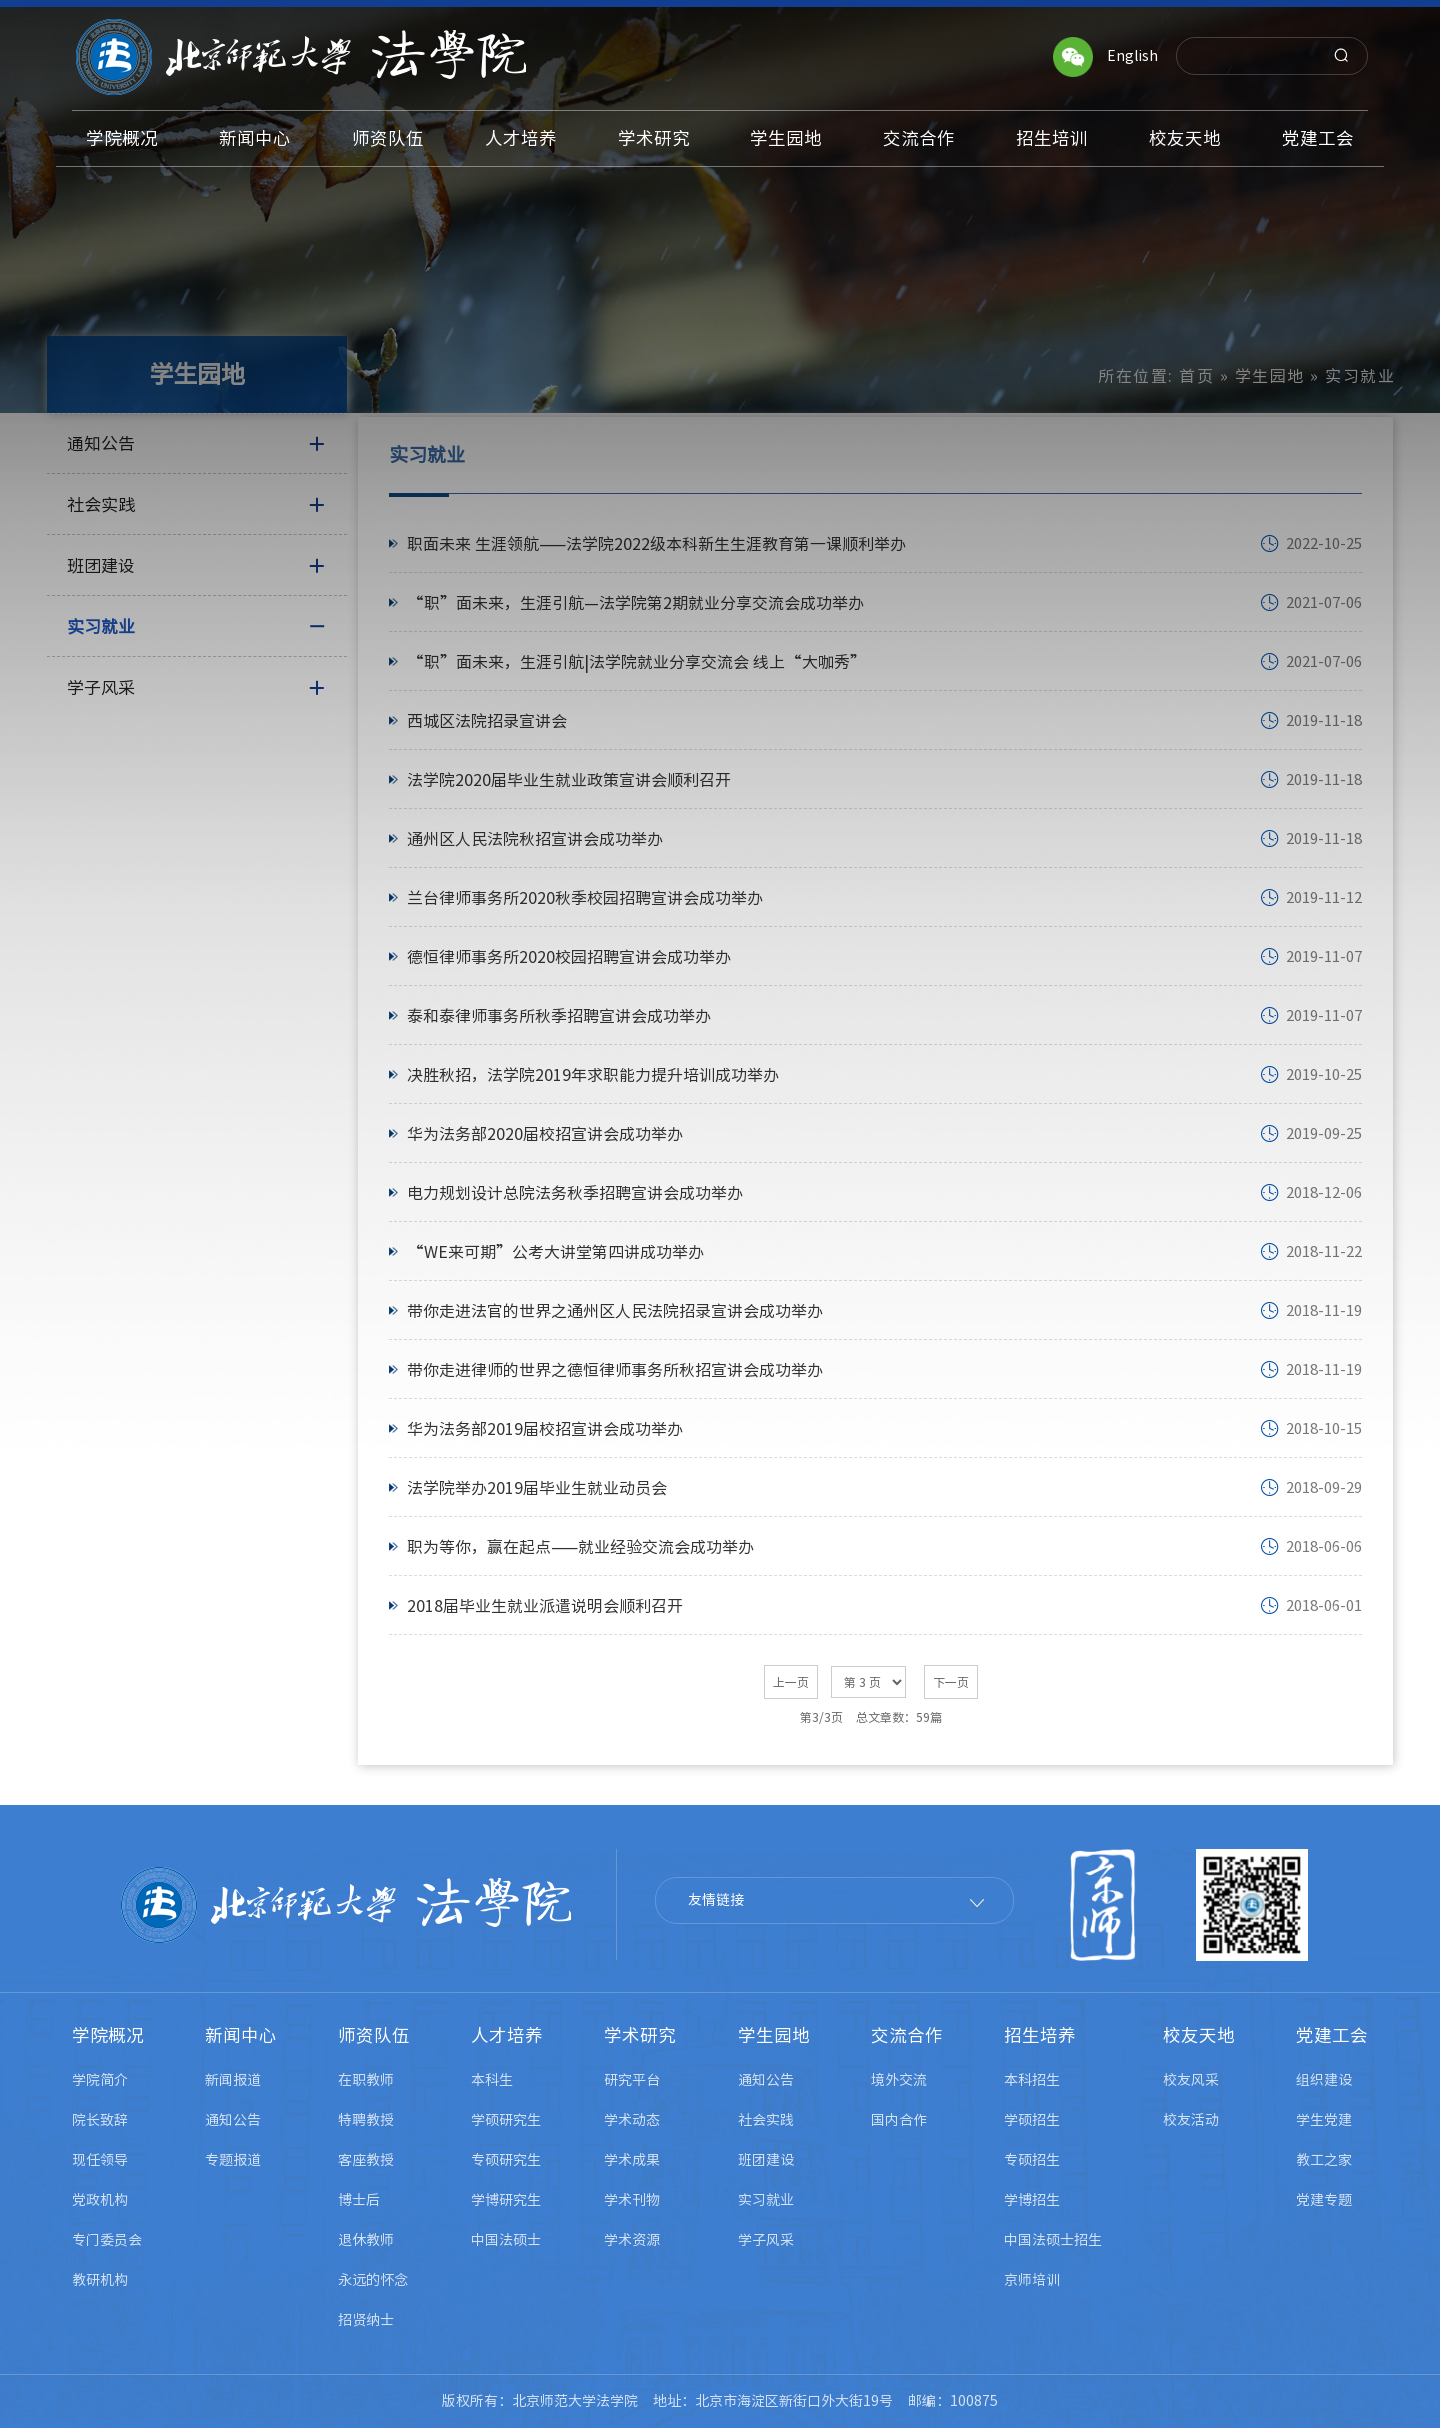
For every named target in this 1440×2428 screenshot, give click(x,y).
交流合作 (907, 2035)
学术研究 (640, 2035)
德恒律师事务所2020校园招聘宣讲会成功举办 (569, 957)
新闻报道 (233, 2080)
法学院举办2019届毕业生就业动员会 (537, 1488)
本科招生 (1032, 2080)
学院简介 (100, 2080)
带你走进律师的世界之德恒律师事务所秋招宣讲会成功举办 (615, 1370)
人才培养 (507, 2035)
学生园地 (1270, 376)
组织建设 (1324, 2080)
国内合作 (899, 2120)
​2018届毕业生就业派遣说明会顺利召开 (545, 1606)
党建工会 (1332, 2035)
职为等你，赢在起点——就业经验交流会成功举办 (580, 1547)
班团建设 (766, 2160)
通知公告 (233, 2120)
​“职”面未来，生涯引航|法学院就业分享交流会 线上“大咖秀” (636, 662)
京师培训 (1032, 2280)
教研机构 (100, 2280)
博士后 (359, 2200)
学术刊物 (632, 2200)
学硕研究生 (506, 2120)
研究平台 (632, 2080)
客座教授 (366, 2160)
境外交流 (899, 2080)
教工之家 (1324, 2160)
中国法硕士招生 (1053, 2240)
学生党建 (1324, 2120)
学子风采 (766, 2240)
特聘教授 (366, 2120)
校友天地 (1199, 2035)
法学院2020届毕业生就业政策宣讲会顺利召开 (569, 780)
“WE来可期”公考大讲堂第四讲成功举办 (555, 1252)
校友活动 (1191, 2120)
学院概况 (108, 2035)
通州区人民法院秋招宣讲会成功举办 (535, 839)
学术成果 (632, 2160)
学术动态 (632, 2120)
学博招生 (1032, 2200)
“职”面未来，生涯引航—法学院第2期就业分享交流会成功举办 (635, 603)
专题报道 (233, 2160)
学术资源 (632, 2240)
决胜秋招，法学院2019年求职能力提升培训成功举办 (593, 1075)
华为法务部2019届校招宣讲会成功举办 (545, 1429)
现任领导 (100, 2160)
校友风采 (1191, 2080)
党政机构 (100, 2200)
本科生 (492, 2080)
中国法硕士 (506, 2240)
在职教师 (366, 2080)
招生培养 (1040, 2035)
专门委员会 (107, 2240)
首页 (1196, 376)
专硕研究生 (506, 2160)
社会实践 (766, 2120)
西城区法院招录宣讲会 (487, 721)
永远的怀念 (373, 2280)
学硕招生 (1032, 2120)
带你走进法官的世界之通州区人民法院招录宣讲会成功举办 (615, 1311)
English (1132, 56)
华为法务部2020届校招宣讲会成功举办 (545, 1134)
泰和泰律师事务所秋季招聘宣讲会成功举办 (559, 1016)
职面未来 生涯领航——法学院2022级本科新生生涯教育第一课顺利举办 (656, 544)
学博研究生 (506, 2200)
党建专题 (1324, 2200)
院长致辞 (100, 2120)
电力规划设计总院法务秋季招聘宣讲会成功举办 (575, 1193)
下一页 (951, 1682)
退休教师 (366, 2240)
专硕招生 (1032, 2160)
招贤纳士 (366, 2320)
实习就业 (766, 2200)
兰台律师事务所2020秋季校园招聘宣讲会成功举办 (585, 898)
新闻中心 (241, 2035)
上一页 (791, 1682)
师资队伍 (374, 2035)
